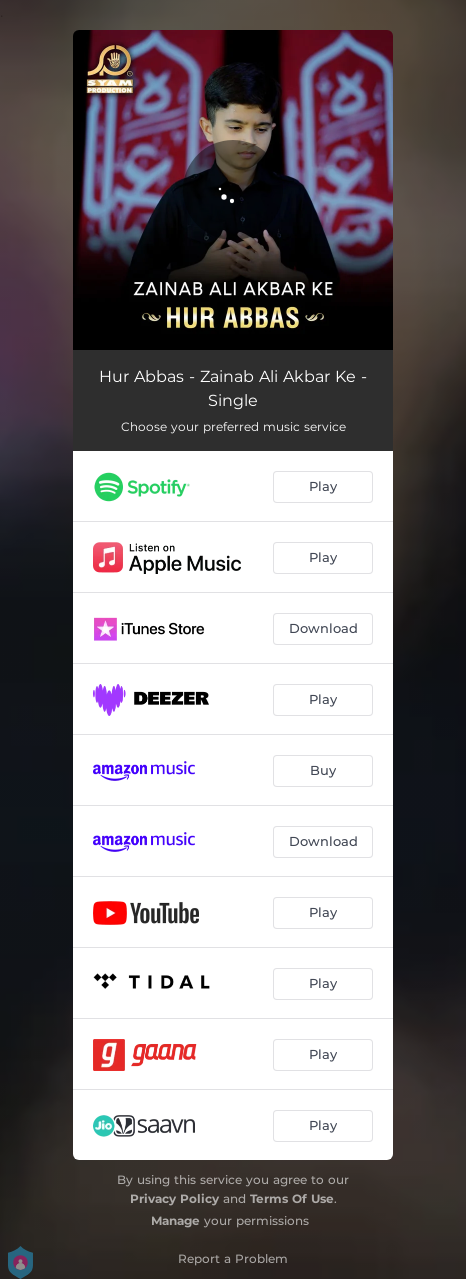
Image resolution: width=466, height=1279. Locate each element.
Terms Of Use (292, 1198)
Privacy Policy (174, 1198)
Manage (175, 1220)
